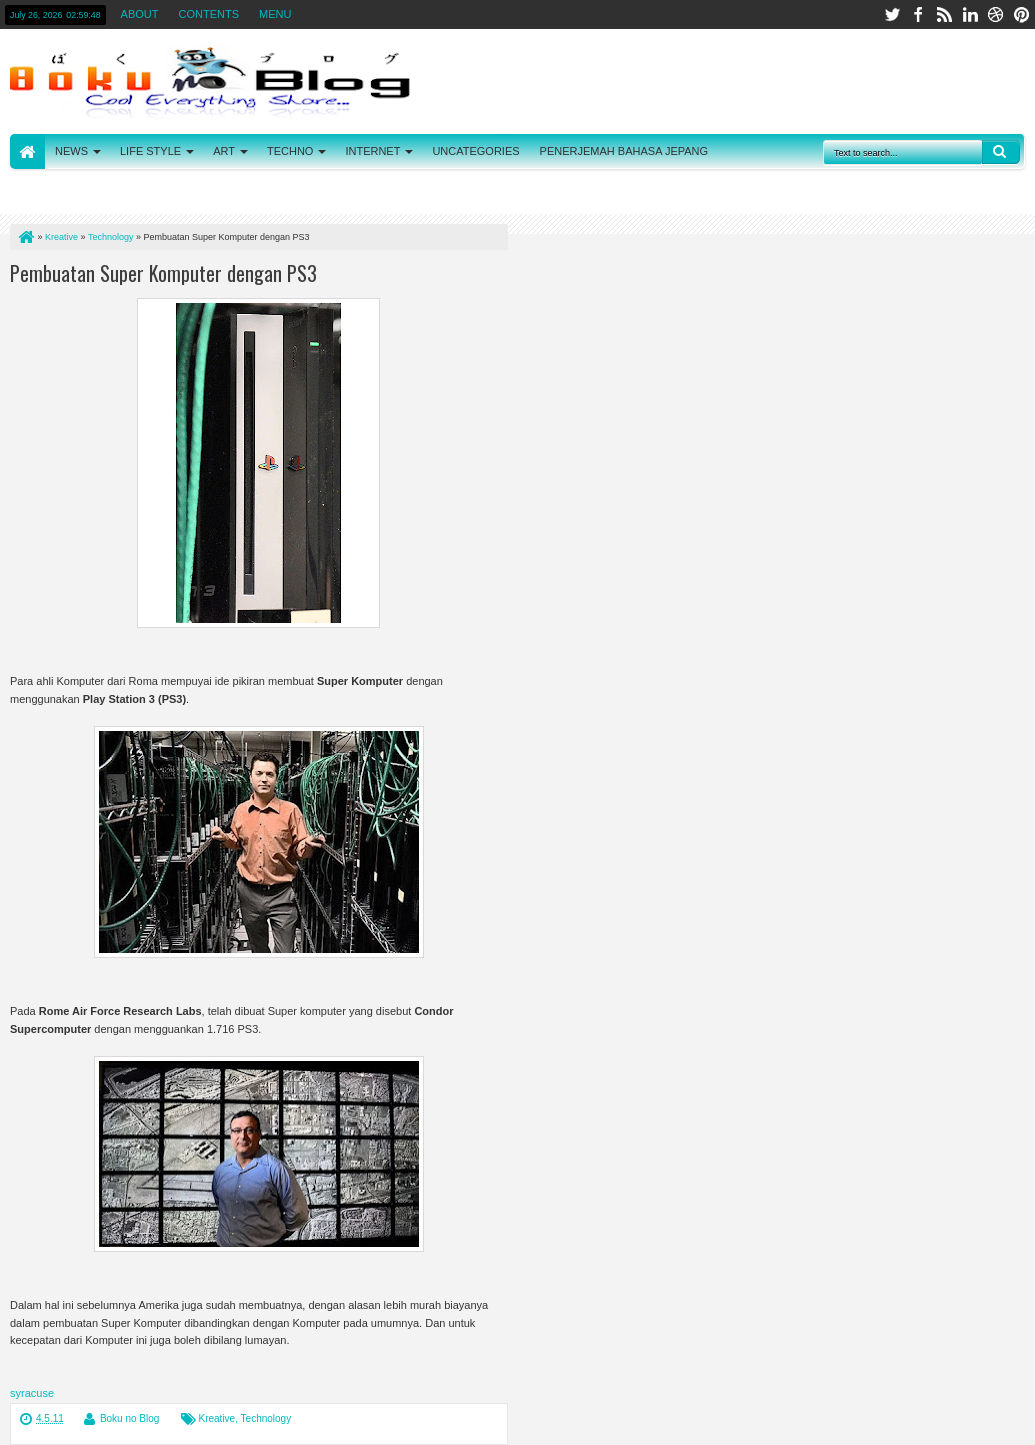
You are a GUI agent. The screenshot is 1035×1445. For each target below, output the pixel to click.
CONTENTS (209, 14)
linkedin (970, 14)
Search (1001, 152)
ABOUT (140, 14)
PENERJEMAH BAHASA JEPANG (624, 151)
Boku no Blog (130, 1418)
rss (944, 14)
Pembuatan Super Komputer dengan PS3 (163, 273)
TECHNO (290, 151)
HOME (27, 151)
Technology (266, 1418)
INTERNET (372, 151)
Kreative (217, 1418)
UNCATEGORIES (475, 151)
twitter (892, 14)
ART (224, 151)
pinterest (1022, 14)
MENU (275, 14)
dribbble (996, 14)
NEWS (71, 151)
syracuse (32, 1393)
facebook (918, 14)
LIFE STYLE (150, 151)
